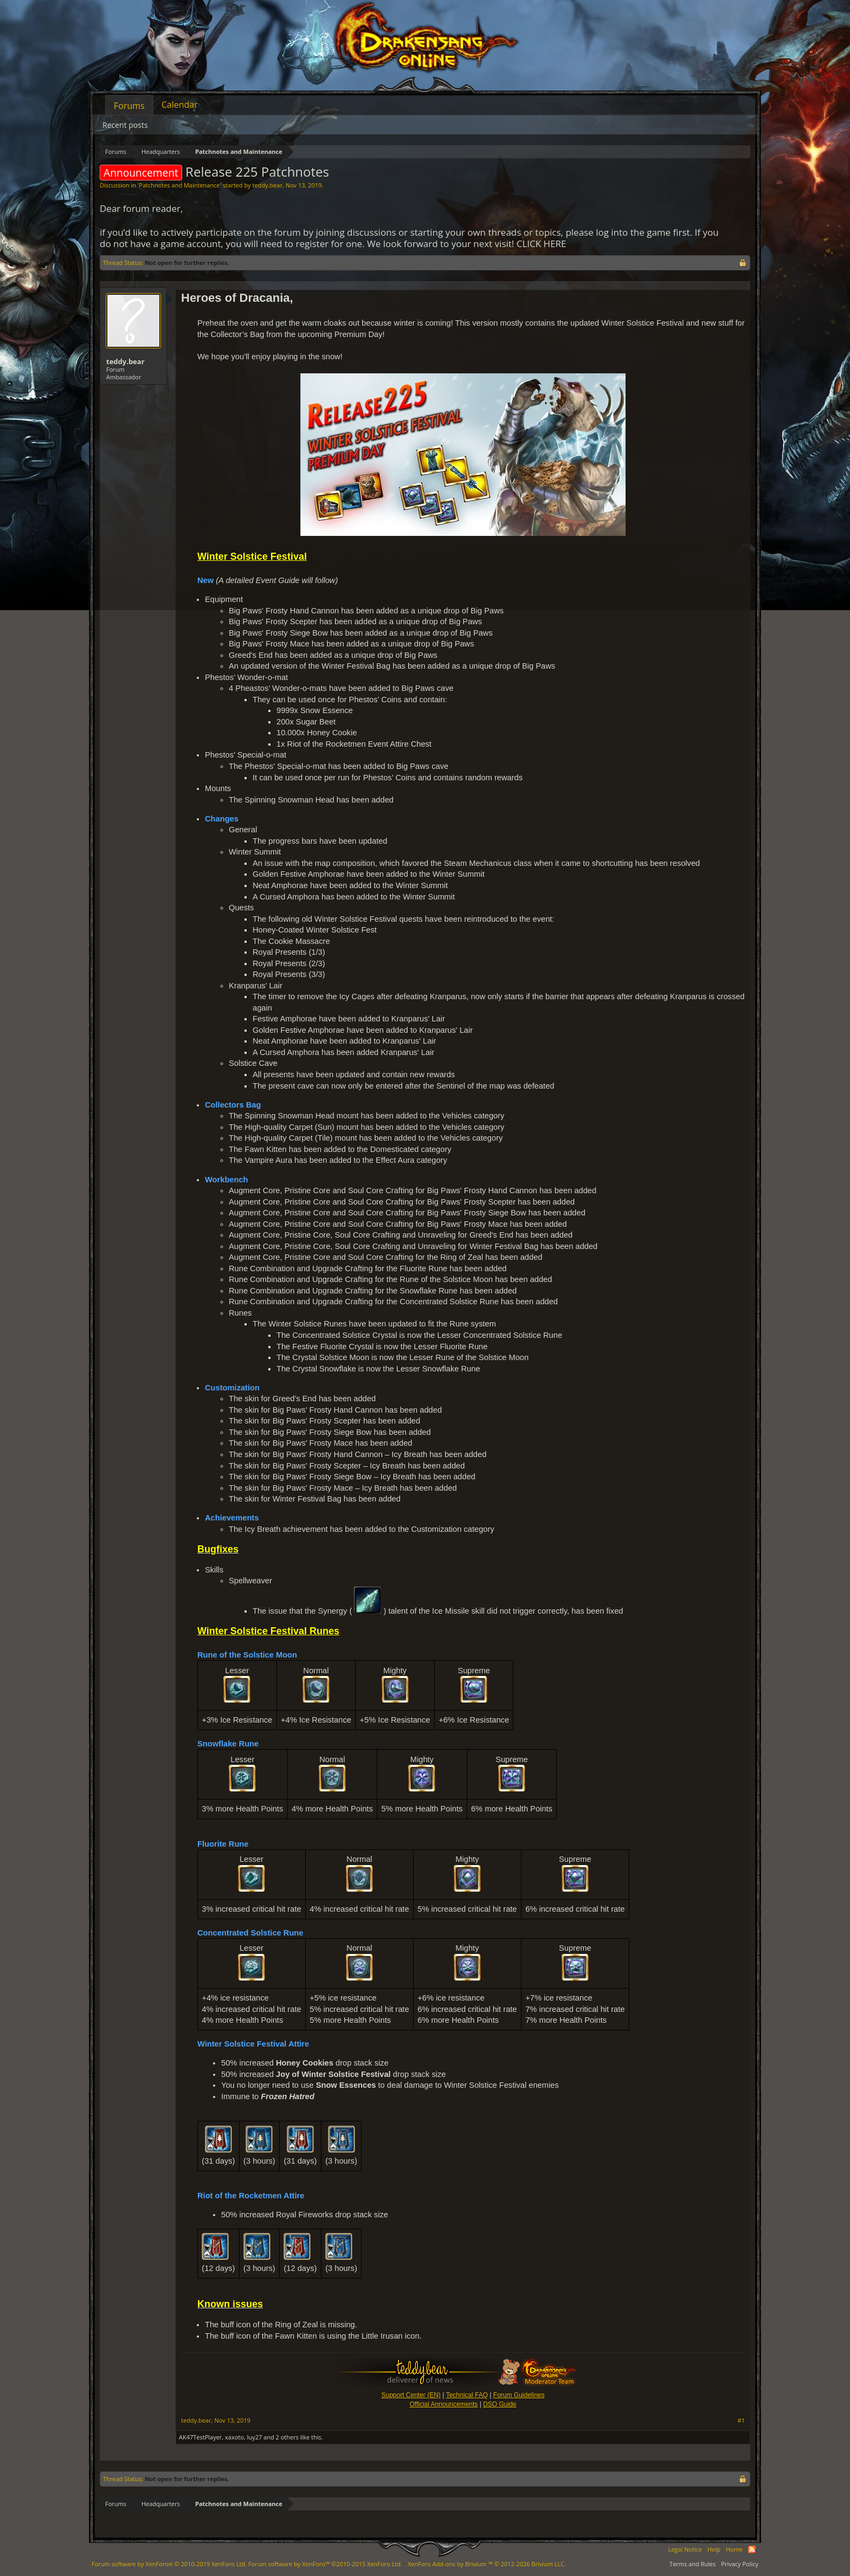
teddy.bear (267, 185)
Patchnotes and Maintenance (179, 185)
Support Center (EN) (410, 2395)
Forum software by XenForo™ (325, 2564)
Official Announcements (443, 2404)
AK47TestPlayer (200, 2437)
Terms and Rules (692, 2564)
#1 (741, 2420)
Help (713, 2549)
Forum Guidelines (519, 2395)
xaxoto (234, 2437)
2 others (287, 2437)
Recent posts (125, 125)
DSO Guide (499, 2404)
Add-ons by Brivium (487, 2564)
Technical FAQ (467, 2395)
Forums (129, 106)
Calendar (180, 105)
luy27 (254, 2437)
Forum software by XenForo (169, 2564)
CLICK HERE (541, 243)
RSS (752, 2549)
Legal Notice (685, 2549)
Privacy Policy (739, 2564)
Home (734, 2549)
